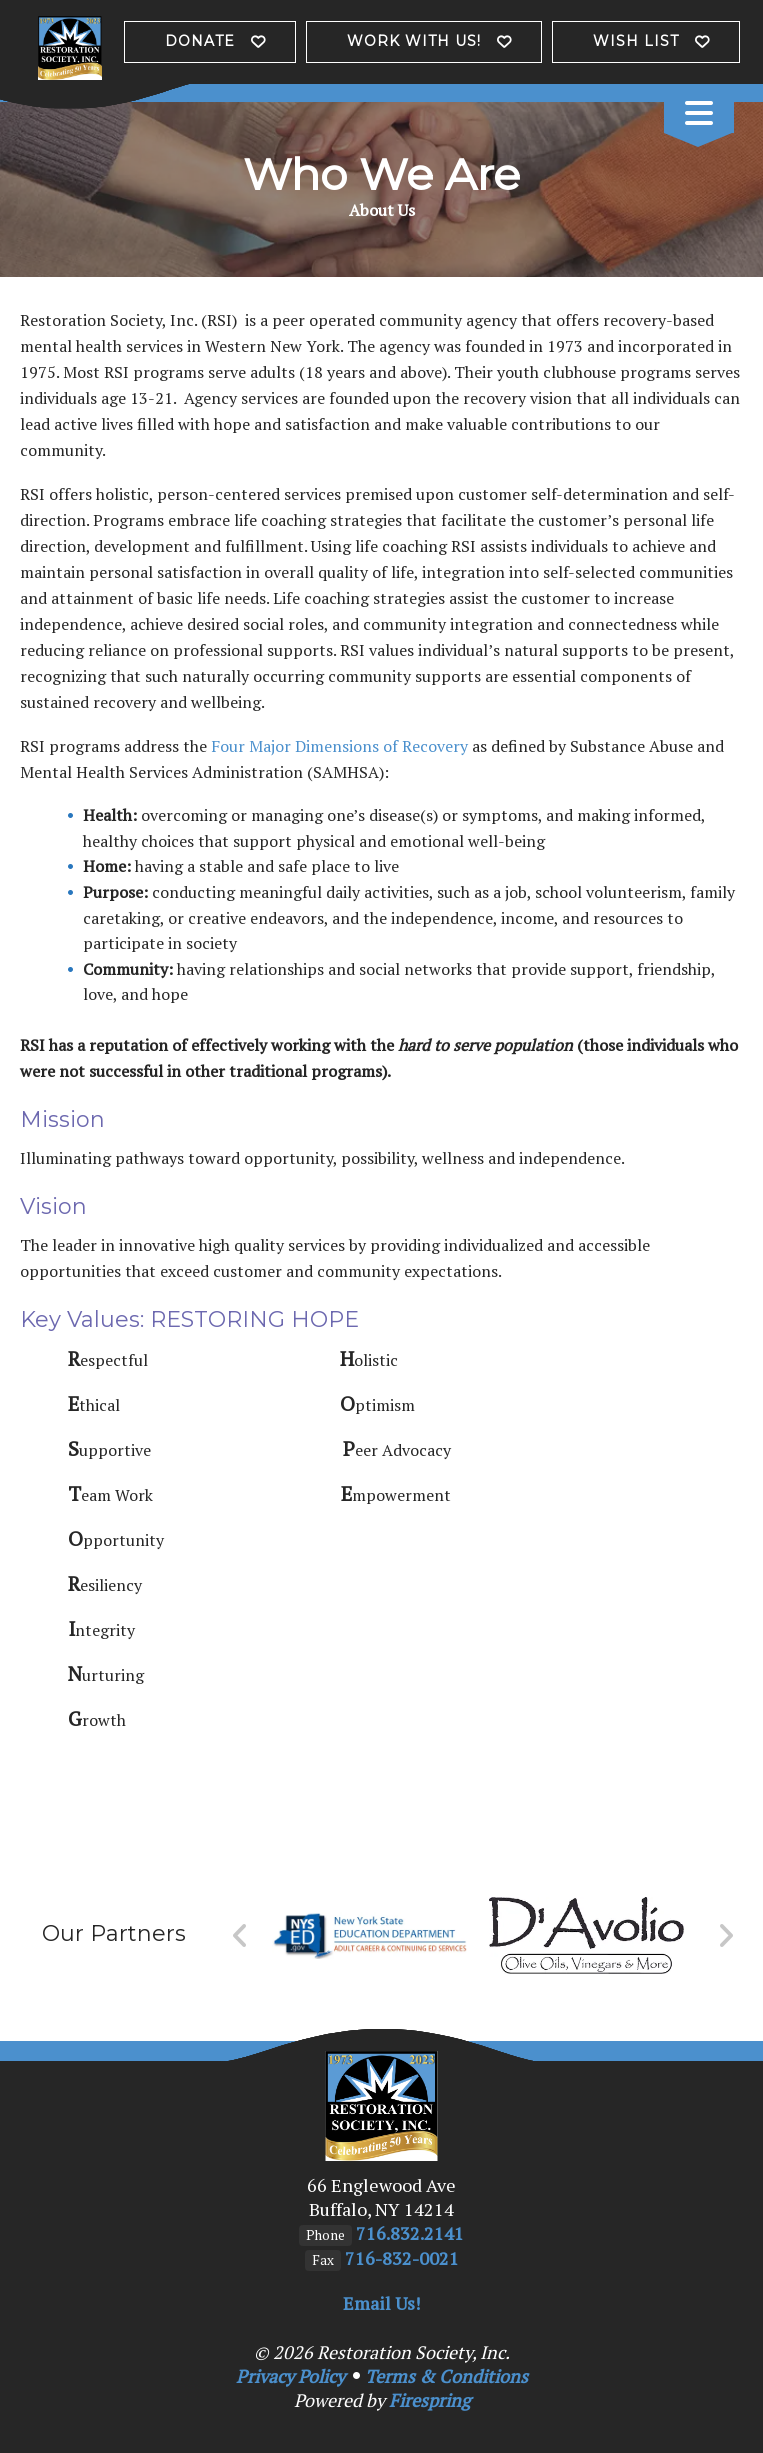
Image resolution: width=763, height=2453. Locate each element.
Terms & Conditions (446, 2376)
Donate (200, 41)
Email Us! (381, 2303)
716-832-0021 (402, 2258)
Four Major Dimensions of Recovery (339, 746)
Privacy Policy (290, 2376)
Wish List (636, 41)
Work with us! (414, 41)
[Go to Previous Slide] (240, 1936)
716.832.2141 (410, 2233)
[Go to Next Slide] (725, 1936)
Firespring (429, 2400)
